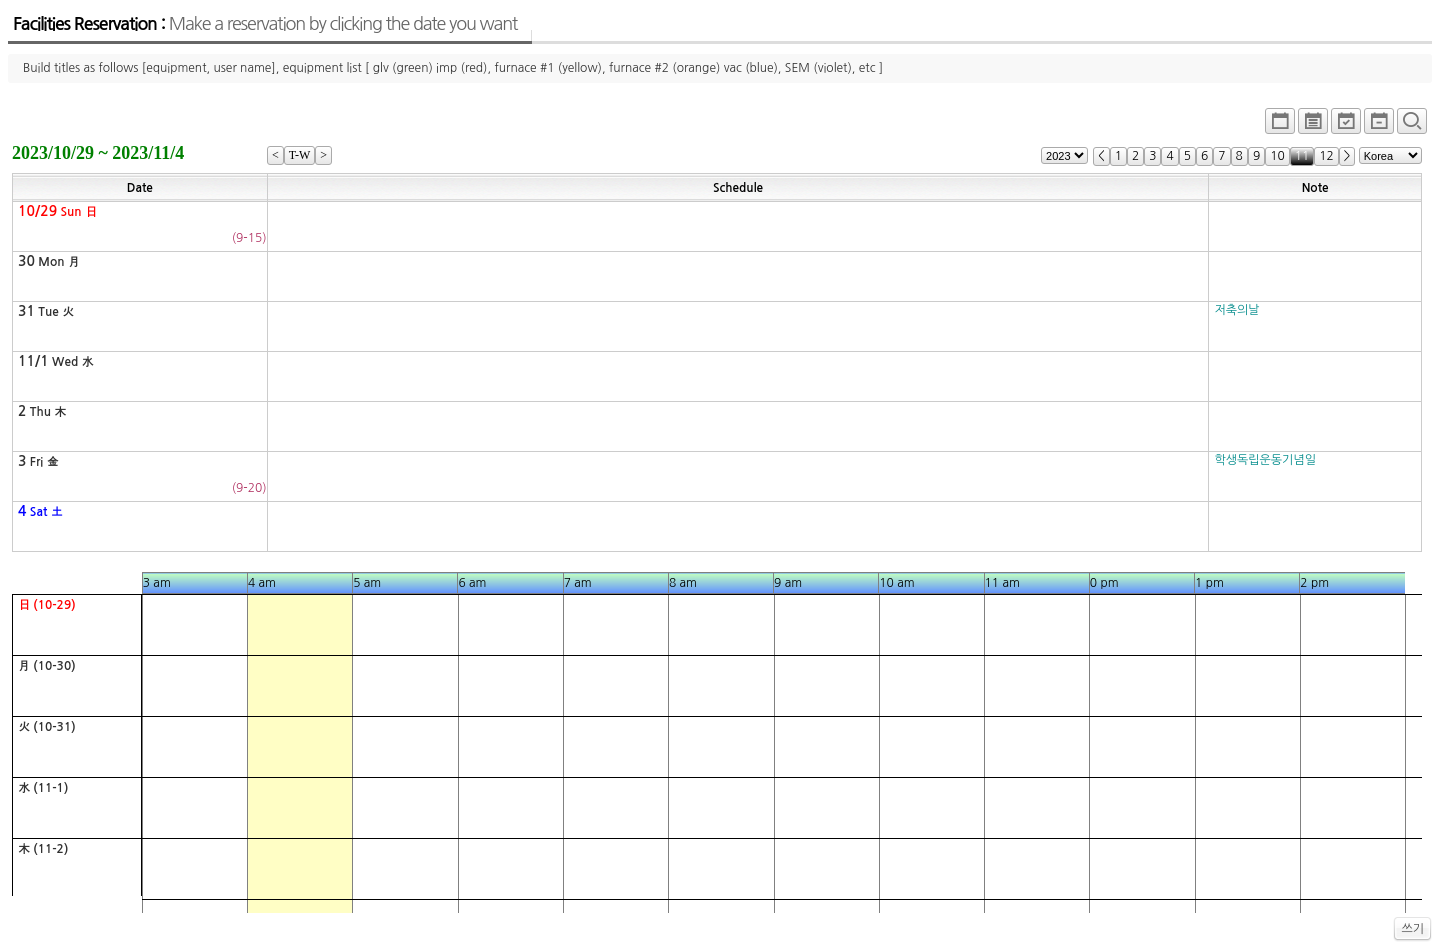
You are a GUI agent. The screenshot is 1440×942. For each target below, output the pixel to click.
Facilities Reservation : (265, 24)
